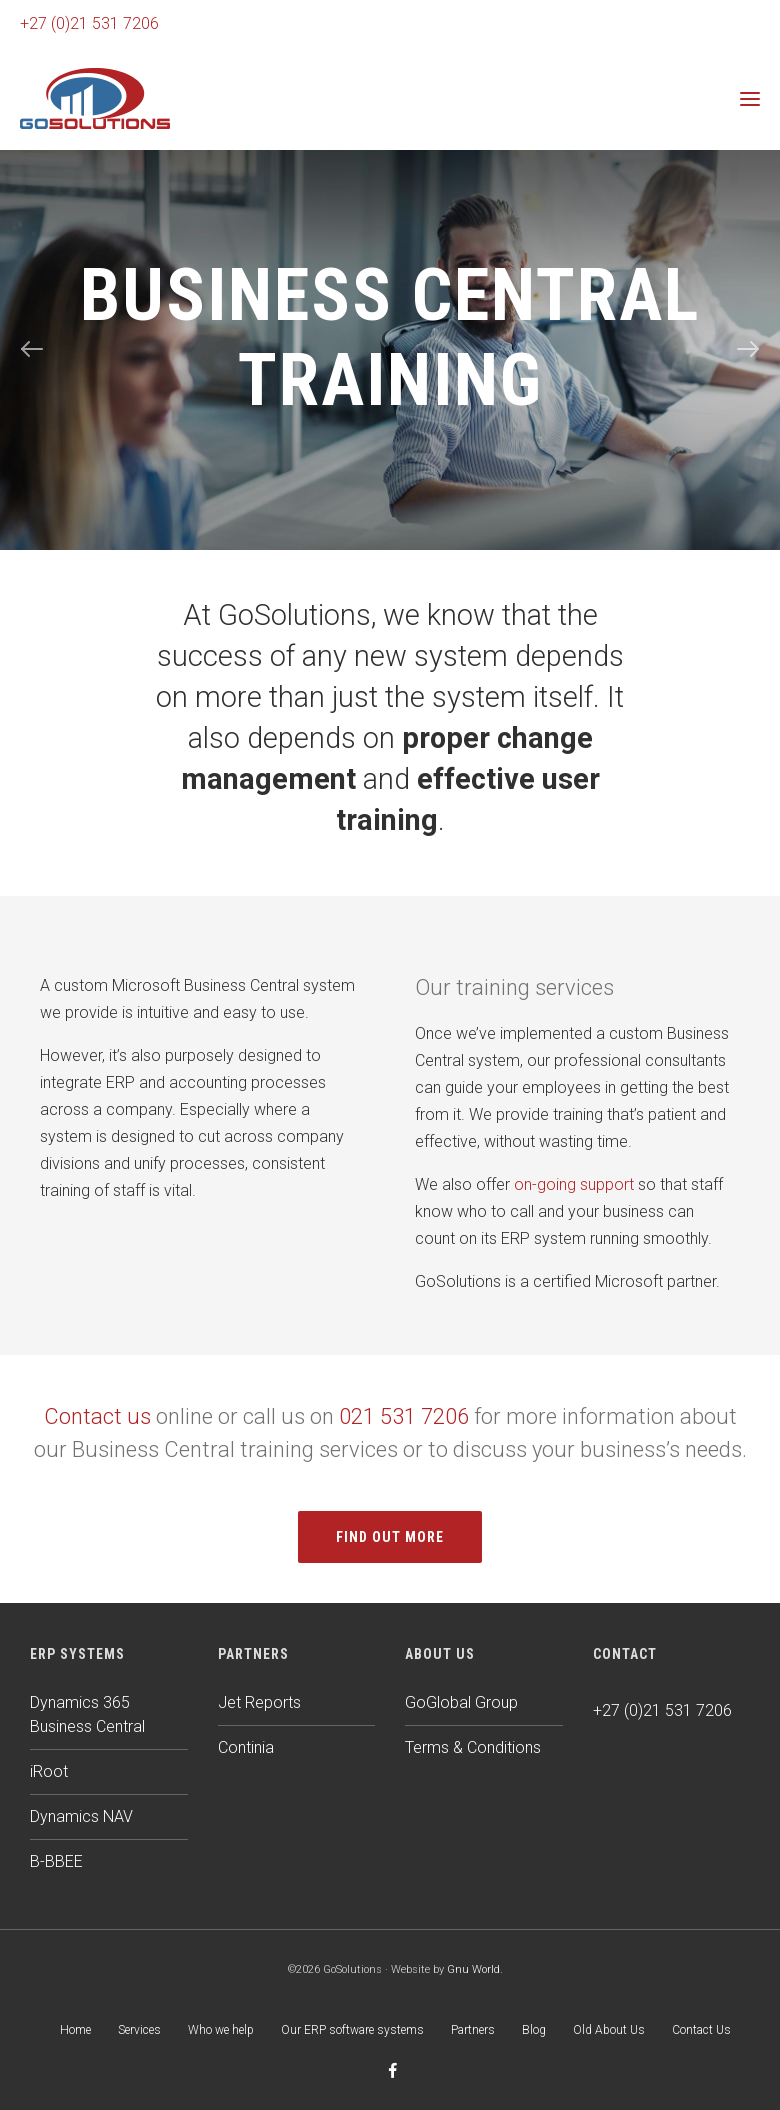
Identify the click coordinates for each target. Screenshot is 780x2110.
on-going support (574, 1184)
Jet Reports (259, 1702)
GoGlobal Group (461, 1702)
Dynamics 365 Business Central (87, 1714)
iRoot (49, 1771)
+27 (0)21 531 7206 (89, 23)
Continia (246, 1747)
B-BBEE (56, 1861)
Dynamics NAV (81, 1816)
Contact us (97, 1416)
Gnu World (473, 1969)
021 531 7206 (404, 1416)
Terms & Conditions (473, 1747)
